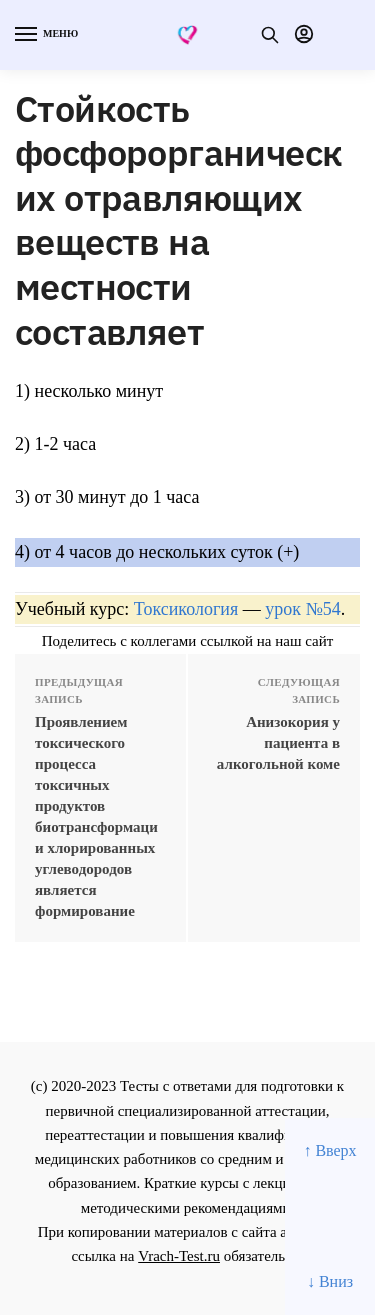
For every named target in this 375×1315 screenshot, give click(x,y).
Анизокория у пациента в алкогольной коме (278, 743)
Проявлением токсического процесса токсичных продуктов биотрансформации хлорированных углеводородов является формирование (96, 816)
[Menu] (45, 35)
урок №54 (302, 609)
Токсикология (186, 609)
